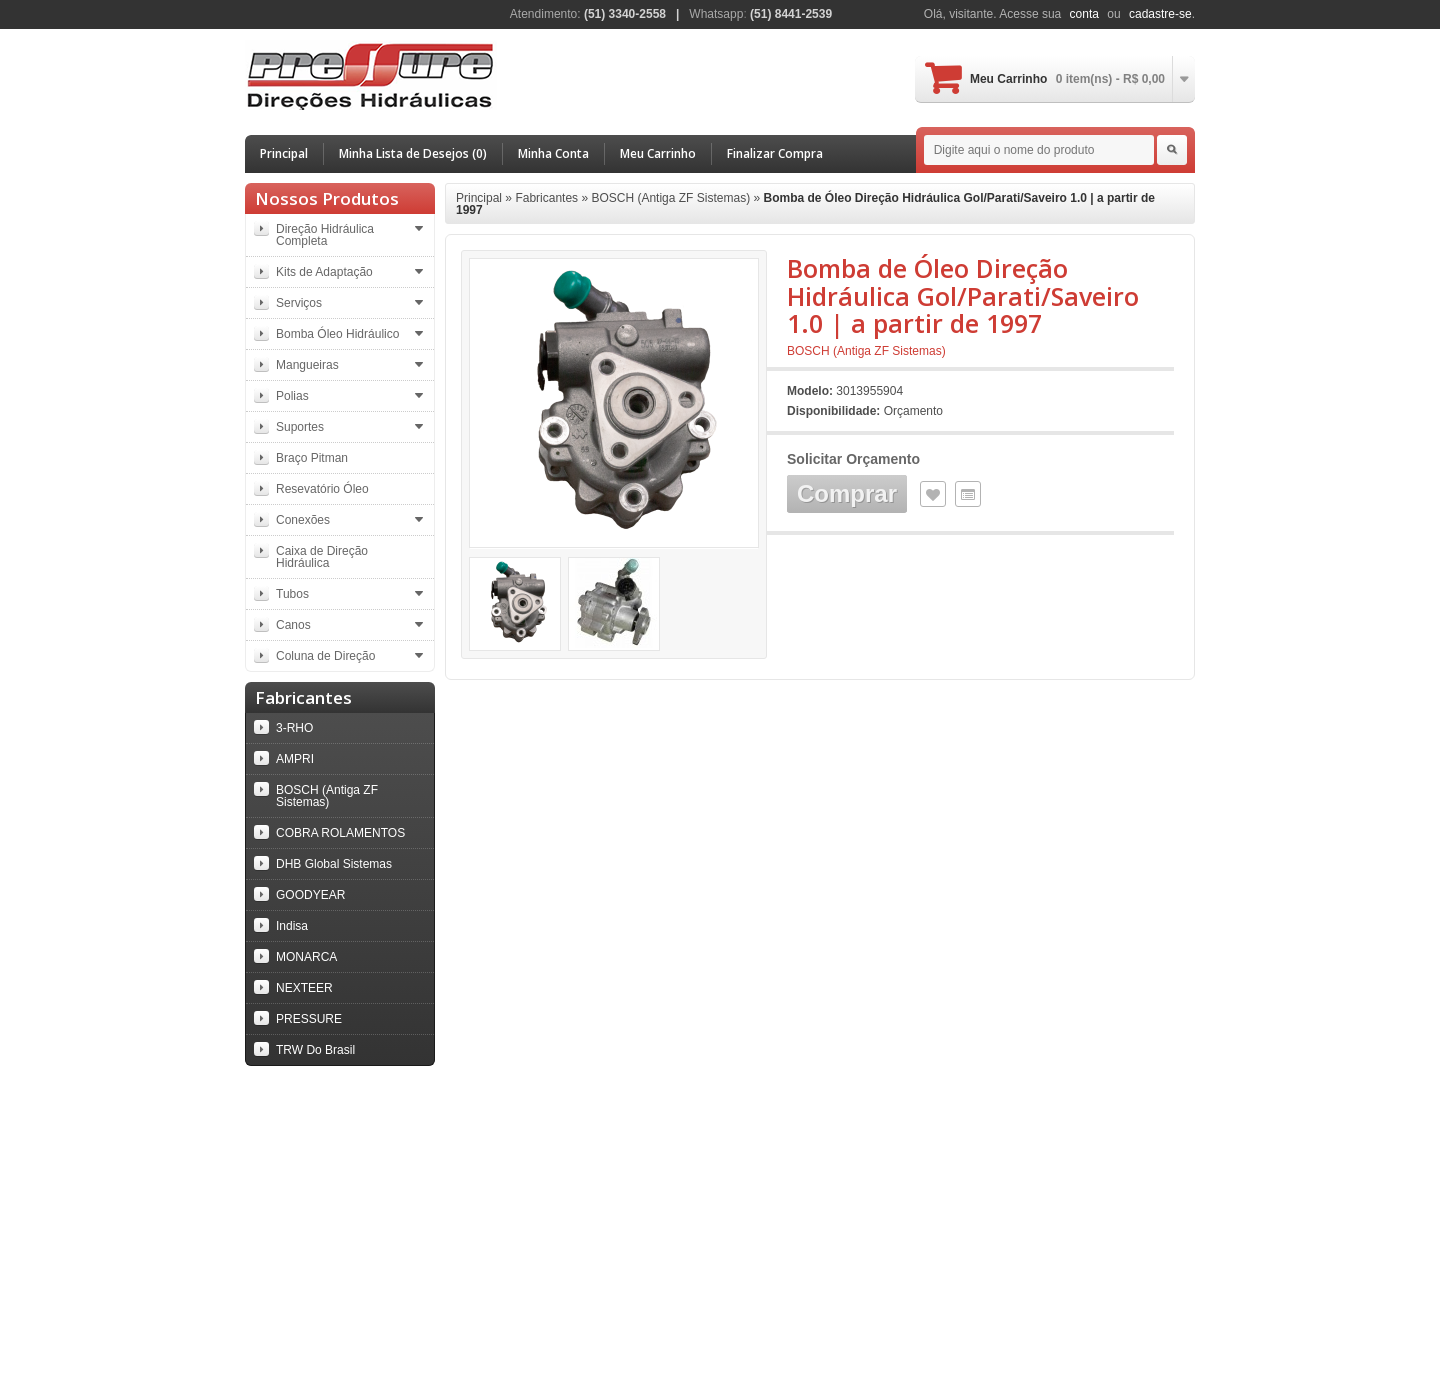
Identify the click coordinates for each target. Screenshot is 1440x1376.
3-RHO (294, 728)
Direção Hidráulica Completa (325, 235)
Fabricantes (546, 198)
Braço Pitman (312, 458)
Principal (284, 153)
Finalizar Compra (775, 153)
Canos (293, 625)
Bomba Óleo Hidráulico (337, 334)
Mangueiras (307, 365)
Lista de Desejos (933, 494)
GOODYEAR (310, 895)
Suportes (300, 427)
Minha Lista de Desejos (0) (413, 153)
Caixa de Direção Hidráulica (322, 557)
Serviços (299, 303)
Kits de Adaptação (324, 272)
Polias (292, 396)
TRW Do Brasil (315, 1050)
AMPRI (295, 759)
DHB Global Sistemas (334, 864)
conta (1084, 14)
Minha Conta (553, 153)
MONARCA (306, 957)
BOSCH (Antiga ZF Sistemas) (327, 796)
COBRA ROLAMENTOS (340, 833)
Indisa (292, 926)
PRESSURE (309, 1019)
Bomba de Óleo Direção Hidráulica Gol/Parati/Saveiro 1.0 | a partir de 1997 (805, 204)
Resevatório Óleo (322, 489)
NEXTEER (304, 988)
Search (1172, 150)
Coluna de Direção (325, 656)
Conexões (303, 520)
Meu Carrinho (1067, 79)
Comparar (968, 494)
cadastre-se (1160, 14)
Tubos (292, 594)
